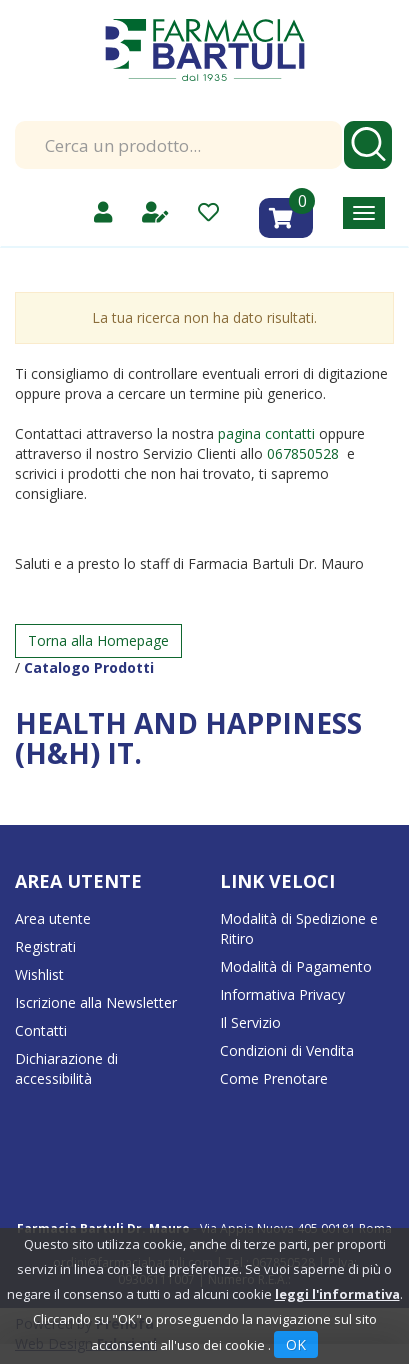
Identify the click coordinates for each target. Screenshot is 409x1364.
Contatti (41, 1030)
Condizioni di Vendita (287, 1050)
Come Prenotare (274, 1078)
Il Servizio (250, 1022)
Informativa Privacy (282, 994)
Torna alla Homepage (98, 640)
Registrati (45, 946)
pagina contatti (266, 433)
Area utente (53, 918)
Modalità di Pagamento (296, 966)
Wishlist (39, 974)
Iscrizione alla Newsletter (96, 1002)
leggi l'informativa (337, 1294)
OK (296, 1344)
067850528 (305, 453)
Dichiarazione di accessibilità (66, 1068)
